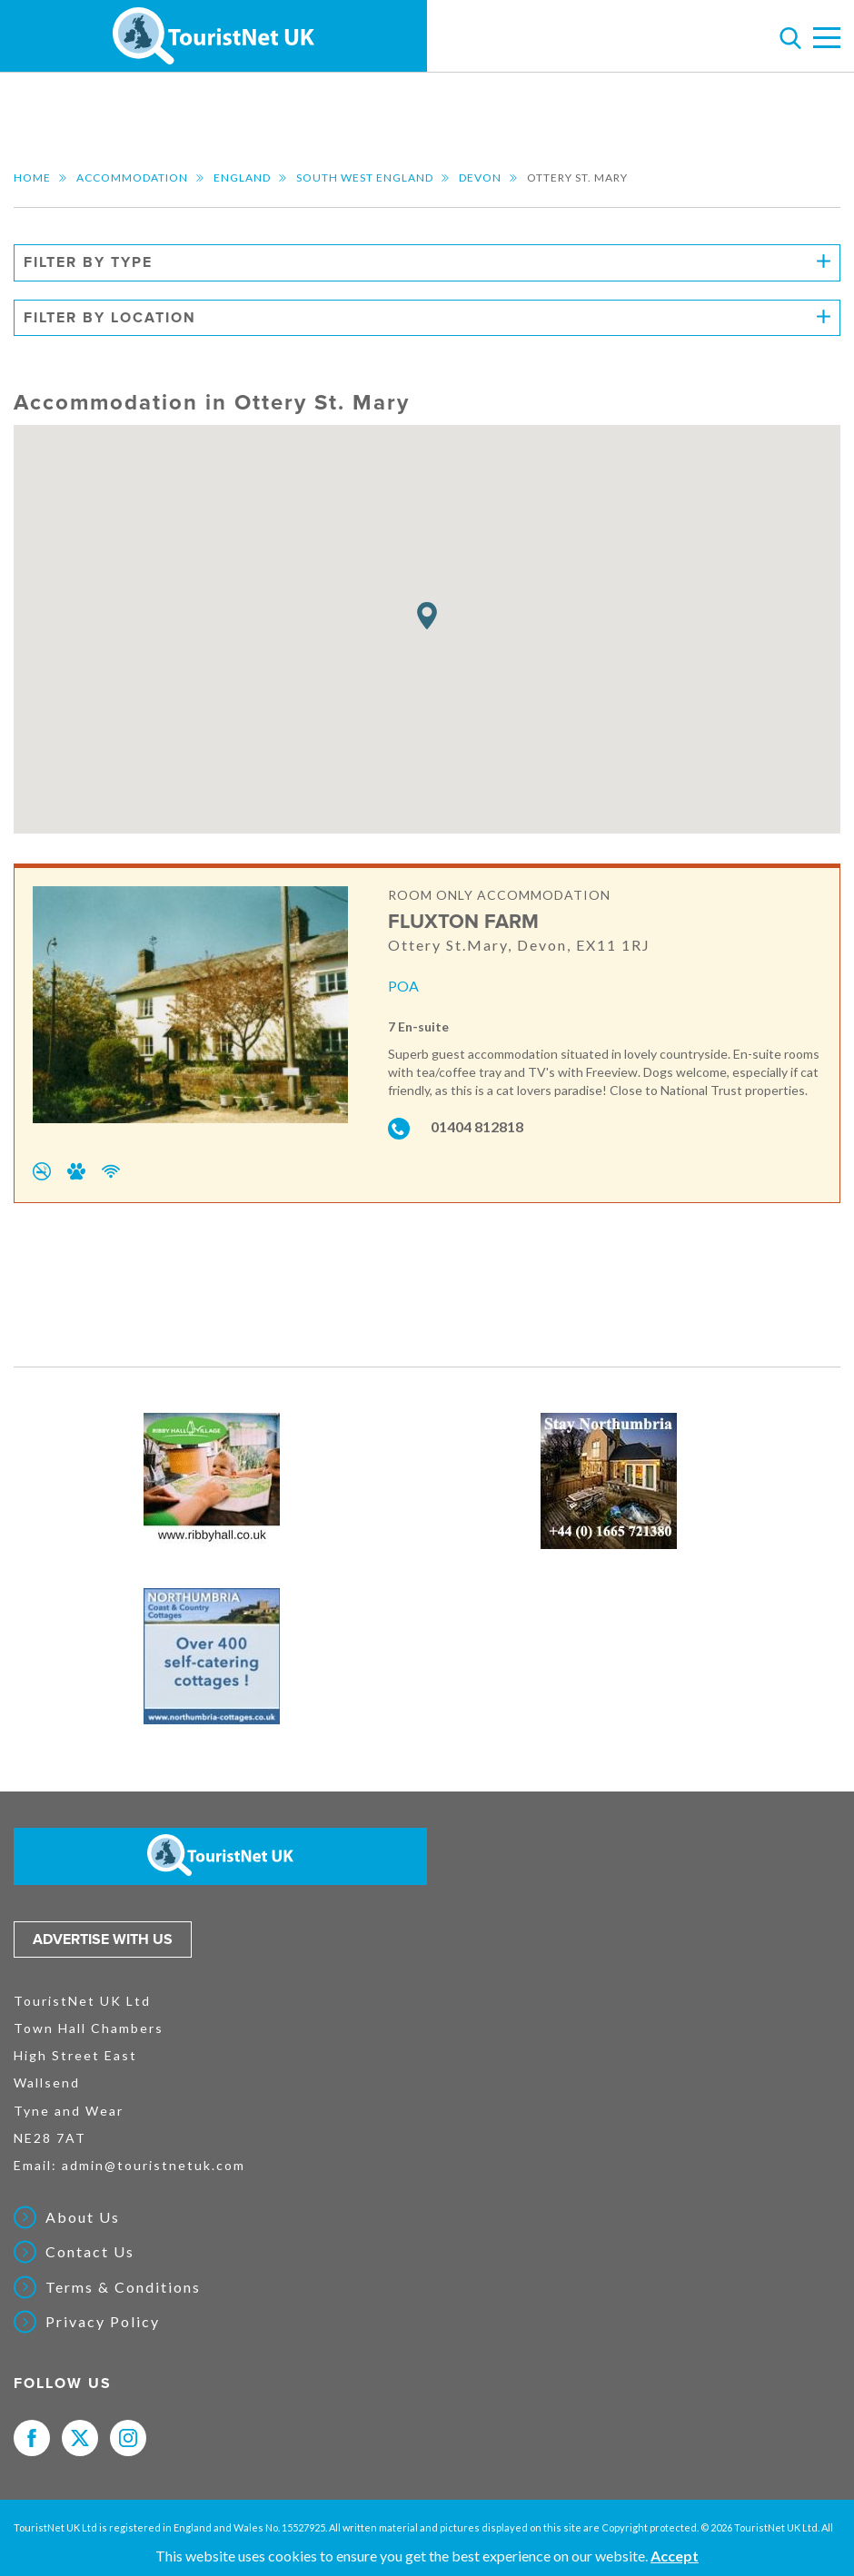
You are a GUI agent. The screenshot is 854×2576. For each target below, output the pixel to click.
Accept (674, 2555)
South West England (364, 177)
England (242, 177)
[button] (427, 616)
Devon (480, 177)
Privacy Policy (102, 2322)
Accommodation (132, 177)
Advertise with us (103, 1939)
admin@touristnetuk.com (153, 2165)
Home (32, 177)
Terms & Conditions (123, 2287)
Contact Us (89, 2252)
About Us (82, 2217)
